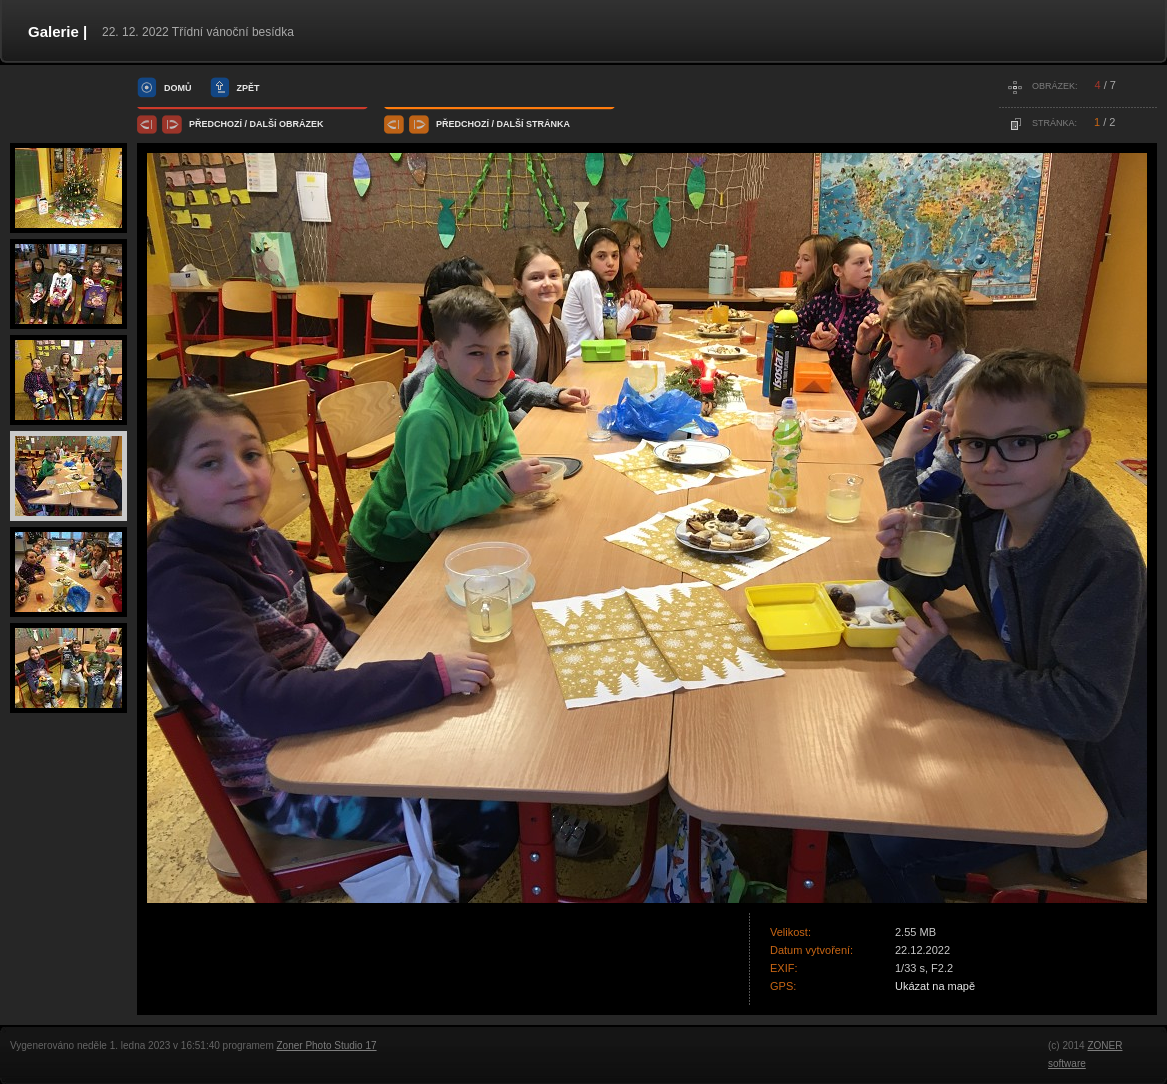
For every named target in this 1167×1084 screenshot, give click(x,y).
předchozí (215, 124)
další (263, 124)
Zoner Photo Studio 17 (326, 1045)
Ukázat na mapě (935, 986)
